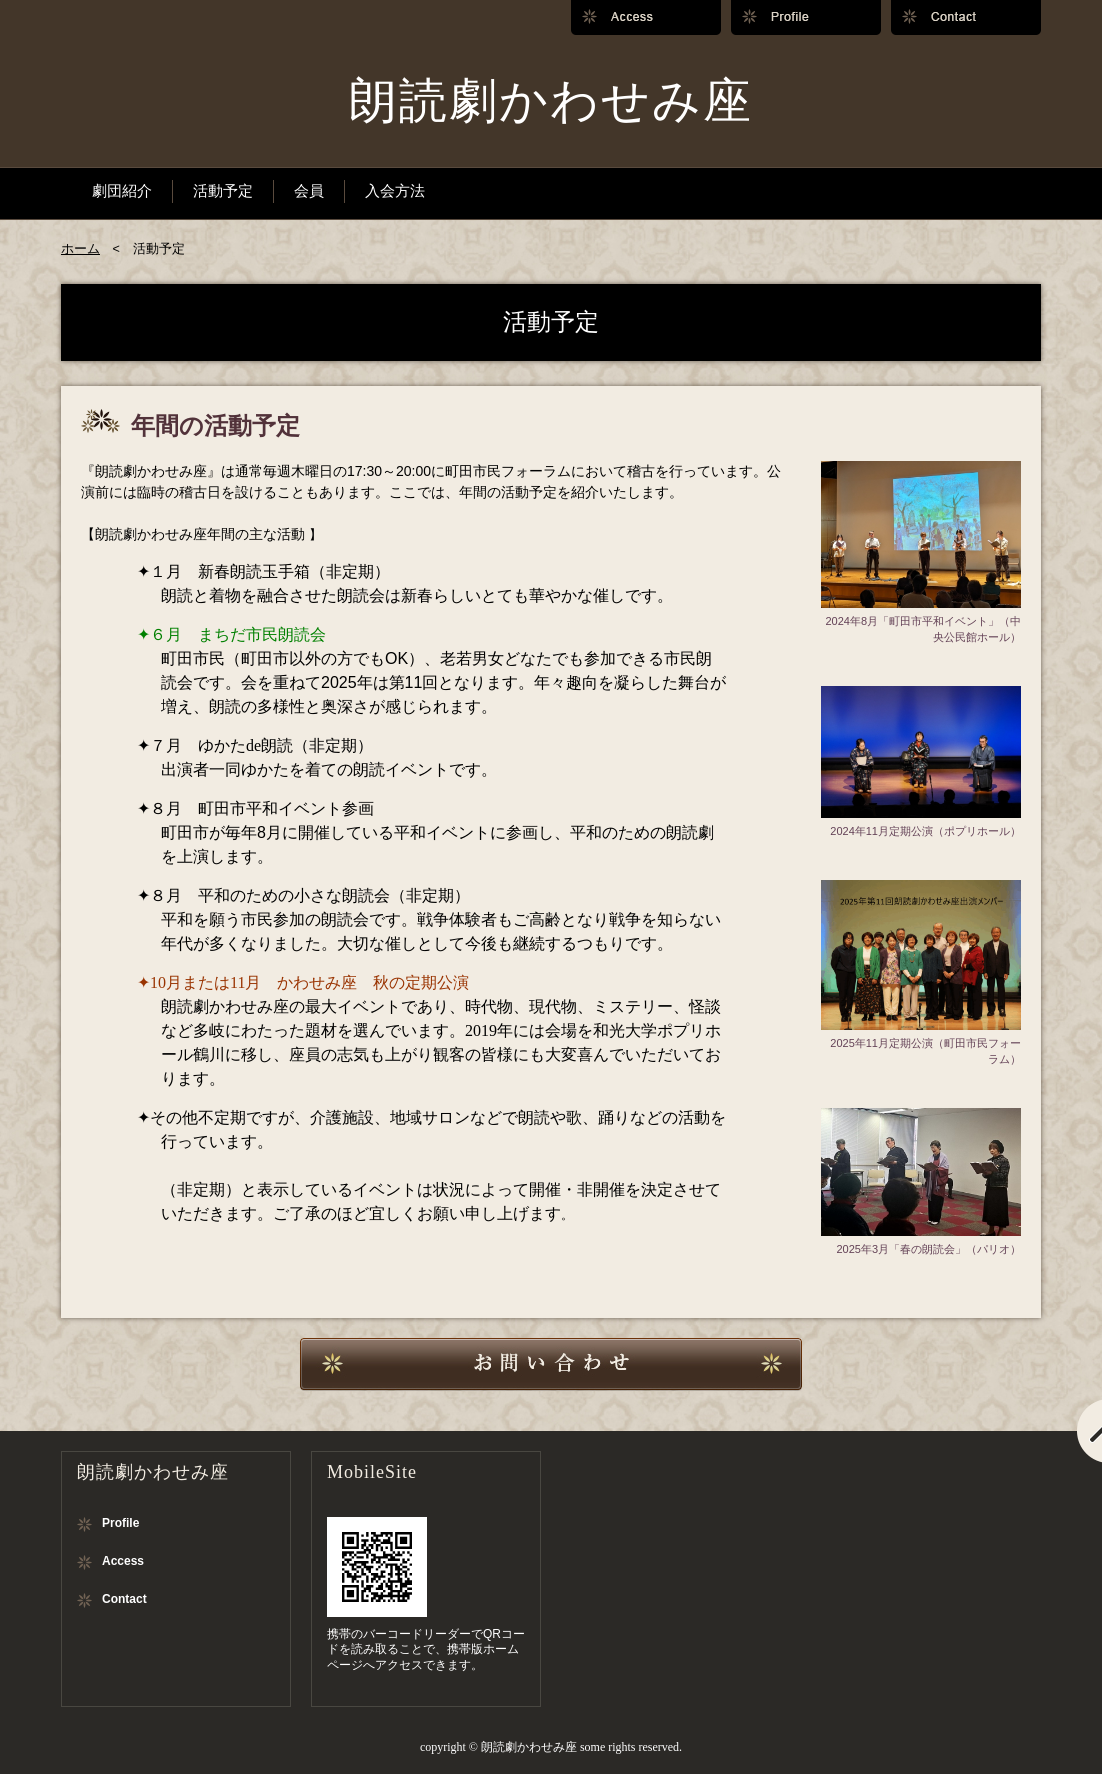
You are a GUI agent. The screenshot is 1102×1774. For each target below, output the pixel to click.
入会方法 (395, 190)
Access (123, 1561)
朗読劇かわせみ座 (551, 100)
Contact (124, 1599)
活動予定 (223, 190)
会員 (309, 190)
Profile (120, 1523)
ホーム (80, 249)
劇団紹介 (122, 190)
